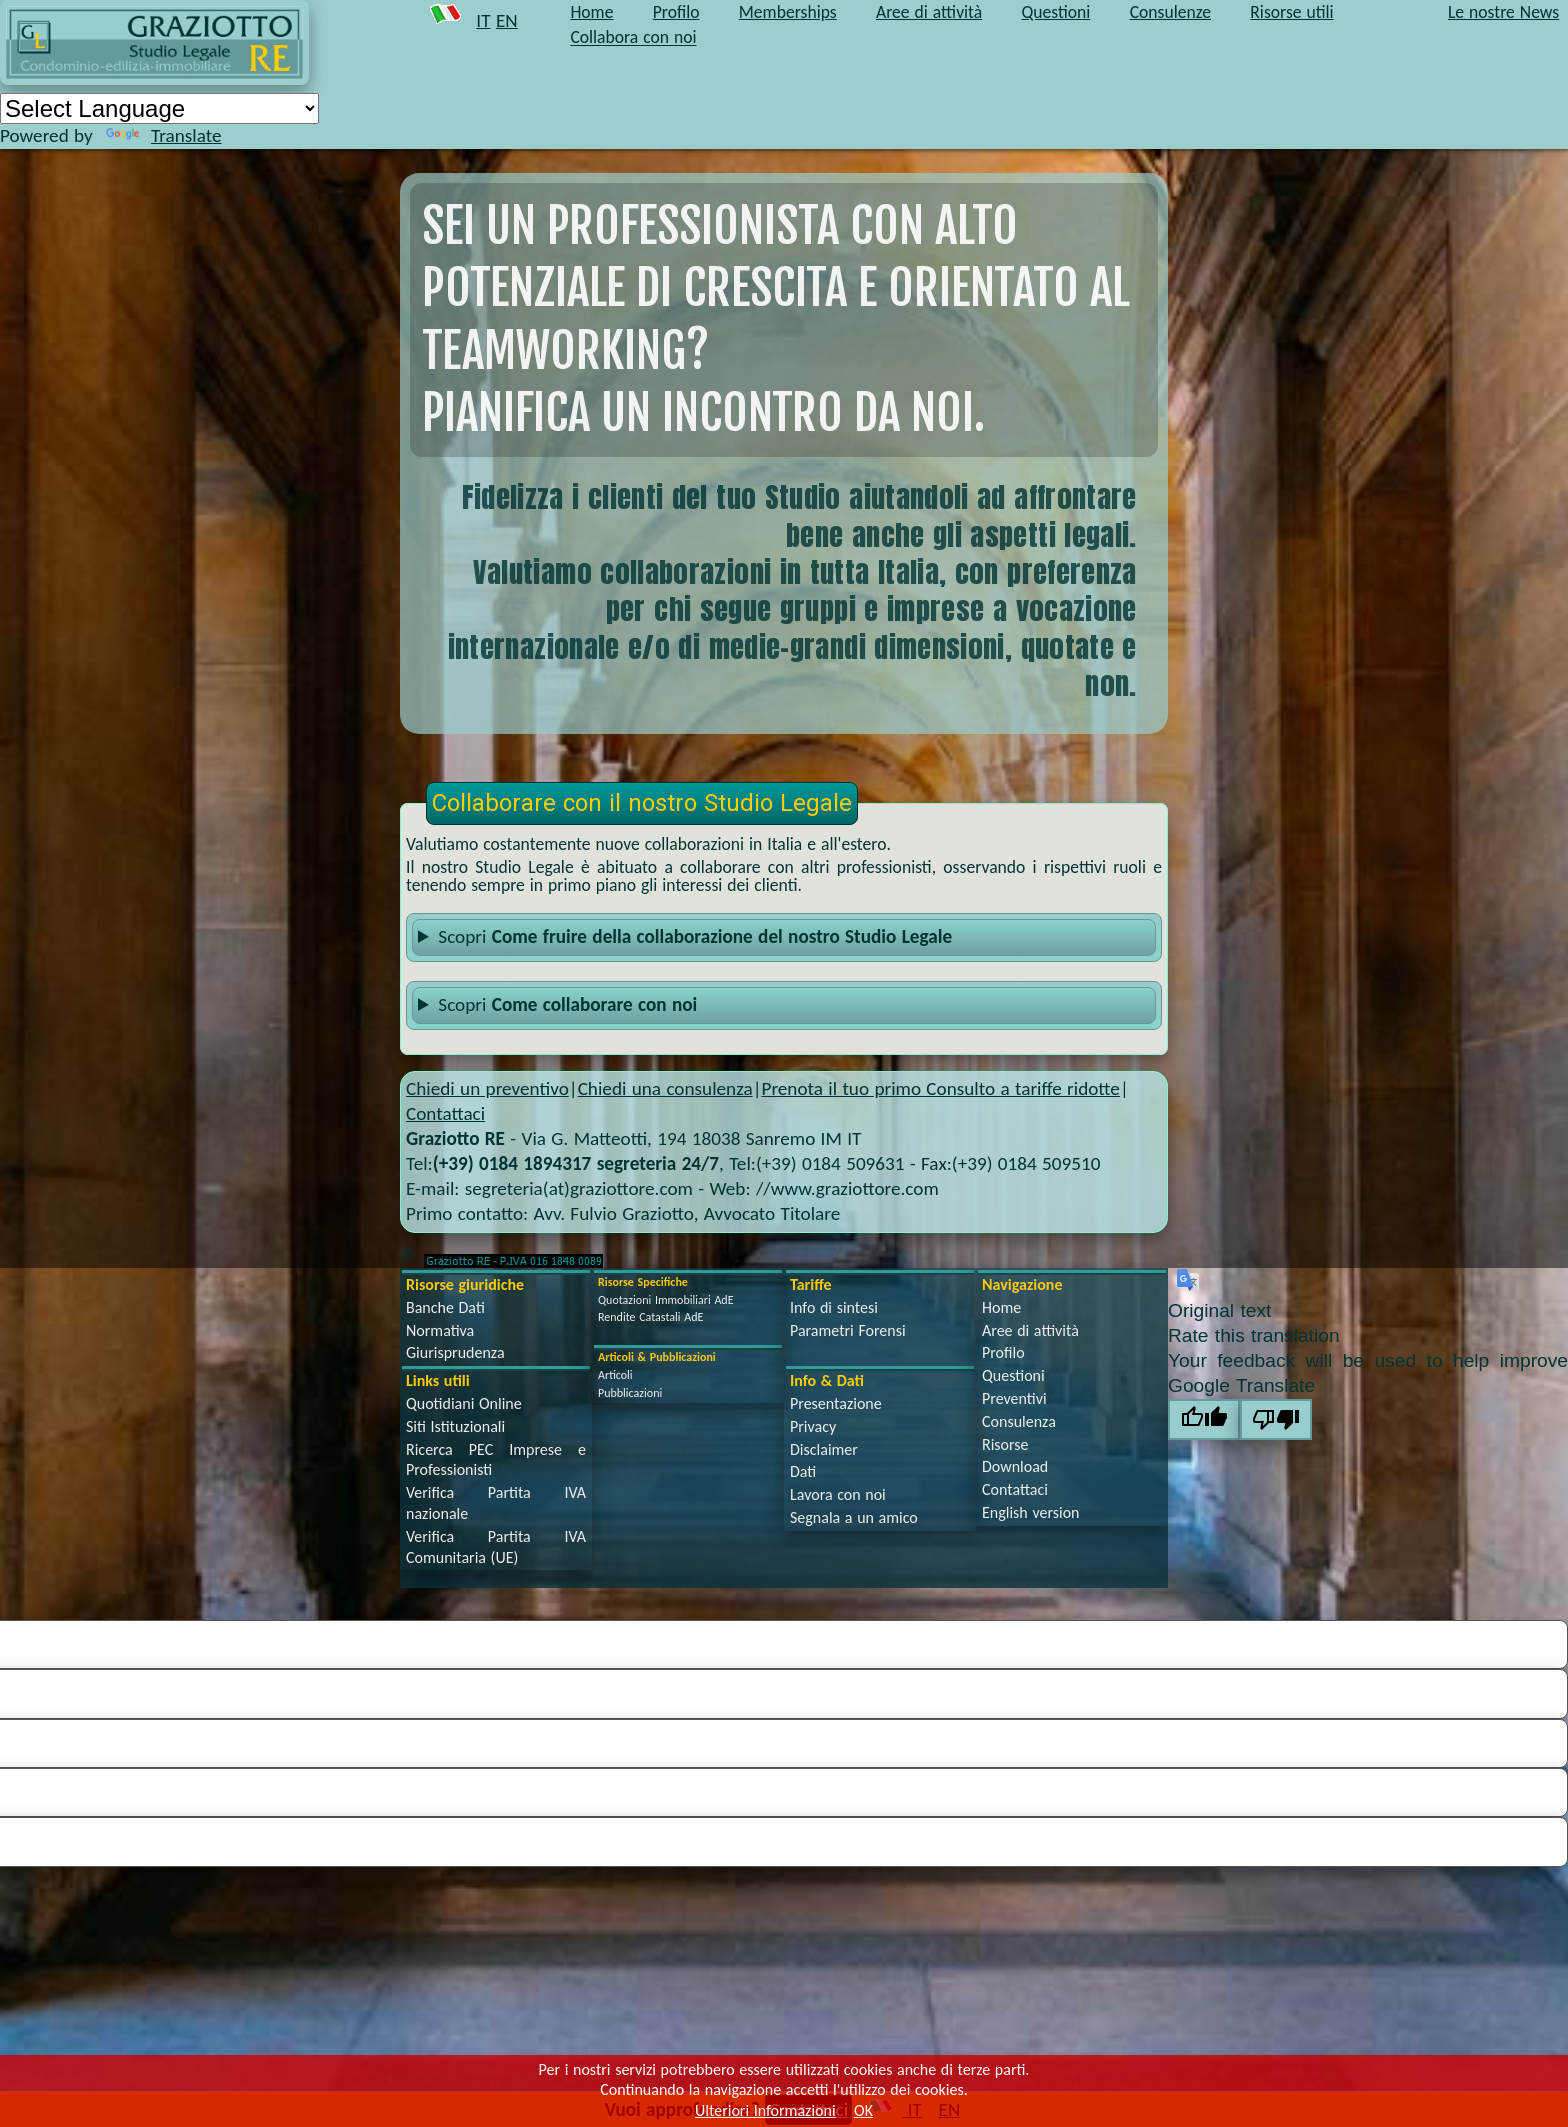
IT (483, 20)
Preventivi (1014, 1398)
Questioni (1013, 1375)
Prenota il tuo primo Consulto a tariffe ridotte (940, 1088)
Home (1001, 1307)
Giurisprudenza (455, 1352)
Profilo (1003, 1352)
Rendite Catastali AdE (650, 1317)
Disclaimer (824, 1449)
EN (507, 20)
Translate (163, 135)
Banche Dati (445, 1307)
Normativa (440, 1330)
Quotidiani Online (464, 1403)
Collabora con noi (633, 38)
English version (1030, 1512)
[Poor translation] (1276, 1419)
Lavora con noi (838, 1494)
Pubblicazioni (630, 1393)
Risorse (1005, 1444)
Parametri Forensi (848, 1330)
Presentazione (836, 1403)
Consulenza (1019, 1421)
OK (863, 2110)
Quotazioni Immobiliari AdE (666, 1300)
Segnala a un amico (854, 1517)
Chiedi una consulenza (665, 1088)
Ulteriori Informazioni (765, 2110)
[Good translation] (1204, 1419)
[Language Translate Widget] (159, 108)
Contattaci (445, 1113)
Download (1015, 1466)
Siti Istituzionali (455, 1426)
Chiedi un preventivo (487, 1088)
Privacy (813, 1426)
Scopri (695, 936)
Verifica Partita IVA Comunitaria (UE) (496, 1547)
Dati (803, 1471)
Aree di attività (1030, 1330)
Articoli (615, 1375)
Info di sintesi (834, 1307)
